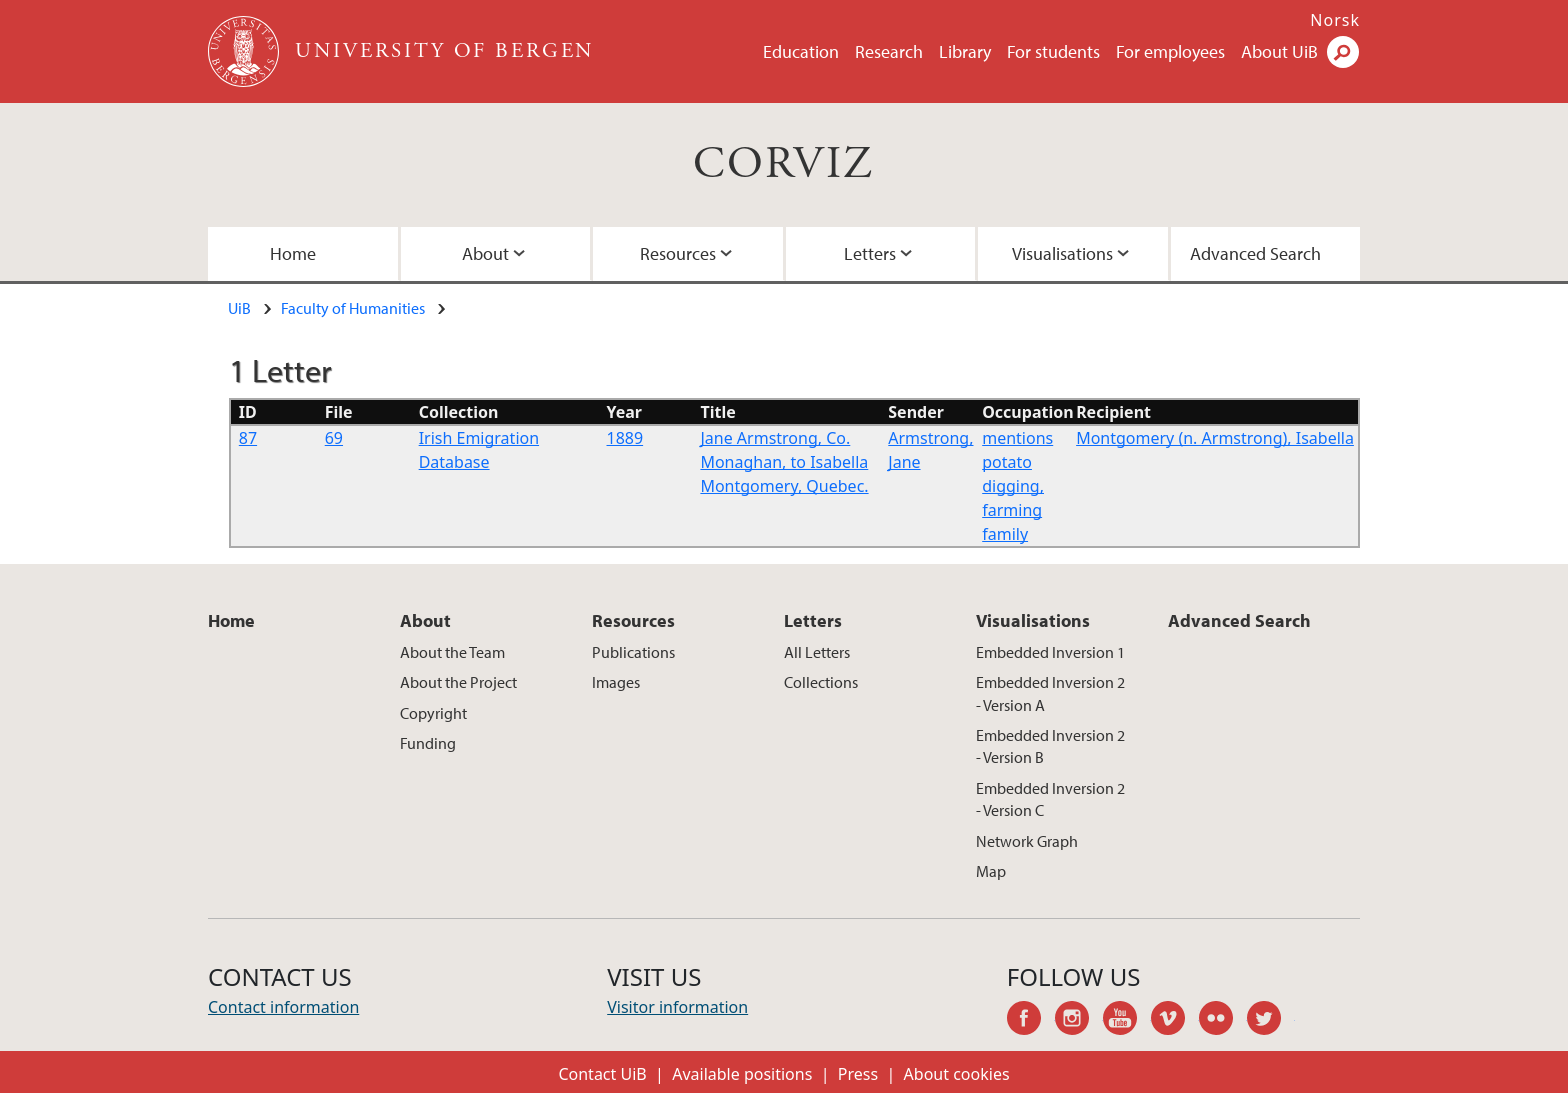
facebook (1031, 1021)
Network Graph (1027, 841)
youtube (1127, 1021)
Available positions (742, 1074)
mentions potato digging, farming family (1017, 486)
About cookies (957, 1074)
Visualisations (1062, 253)
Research (889, 51)
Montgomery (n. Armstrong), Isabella (1215, 438)
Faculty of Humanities (353, 308)
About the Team (452, 652)
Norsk (1335, 20)
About (485, 253)
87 (248, 438)
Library (965, 51)
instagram (1079, 1021)
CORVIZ (783, 164)
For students (1053, 51)
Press (858, 1074)
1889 (625, 438)
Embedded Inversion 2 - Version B (1050, 746)
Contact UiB (602, 1074)
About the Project (458, 682)
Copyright (433, 713)
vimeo (1175, 1021)
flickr (1223, 1021)
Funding (428, 743)
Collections (821, 682)
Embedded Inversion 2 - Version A (1050, 693)
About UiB (1279, 51)
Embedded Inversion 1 (1050, 652)
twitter (1271, 1021)
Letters (870, 253)
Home (293, 253)
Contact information (283, 1007)
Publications (633, 652)
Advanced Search (1255, 253)
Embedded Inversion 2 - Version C (1050, 799)
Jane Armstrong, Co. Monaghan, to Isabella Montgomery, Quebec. (784, 462)
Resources (678, 253)
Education (801, 51)
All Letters (817, 652)
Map (991, 871)
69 (334, 438)
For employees (1170, 51)
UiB (239, 308)
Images (616, 682)
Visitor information (677, 1007)
